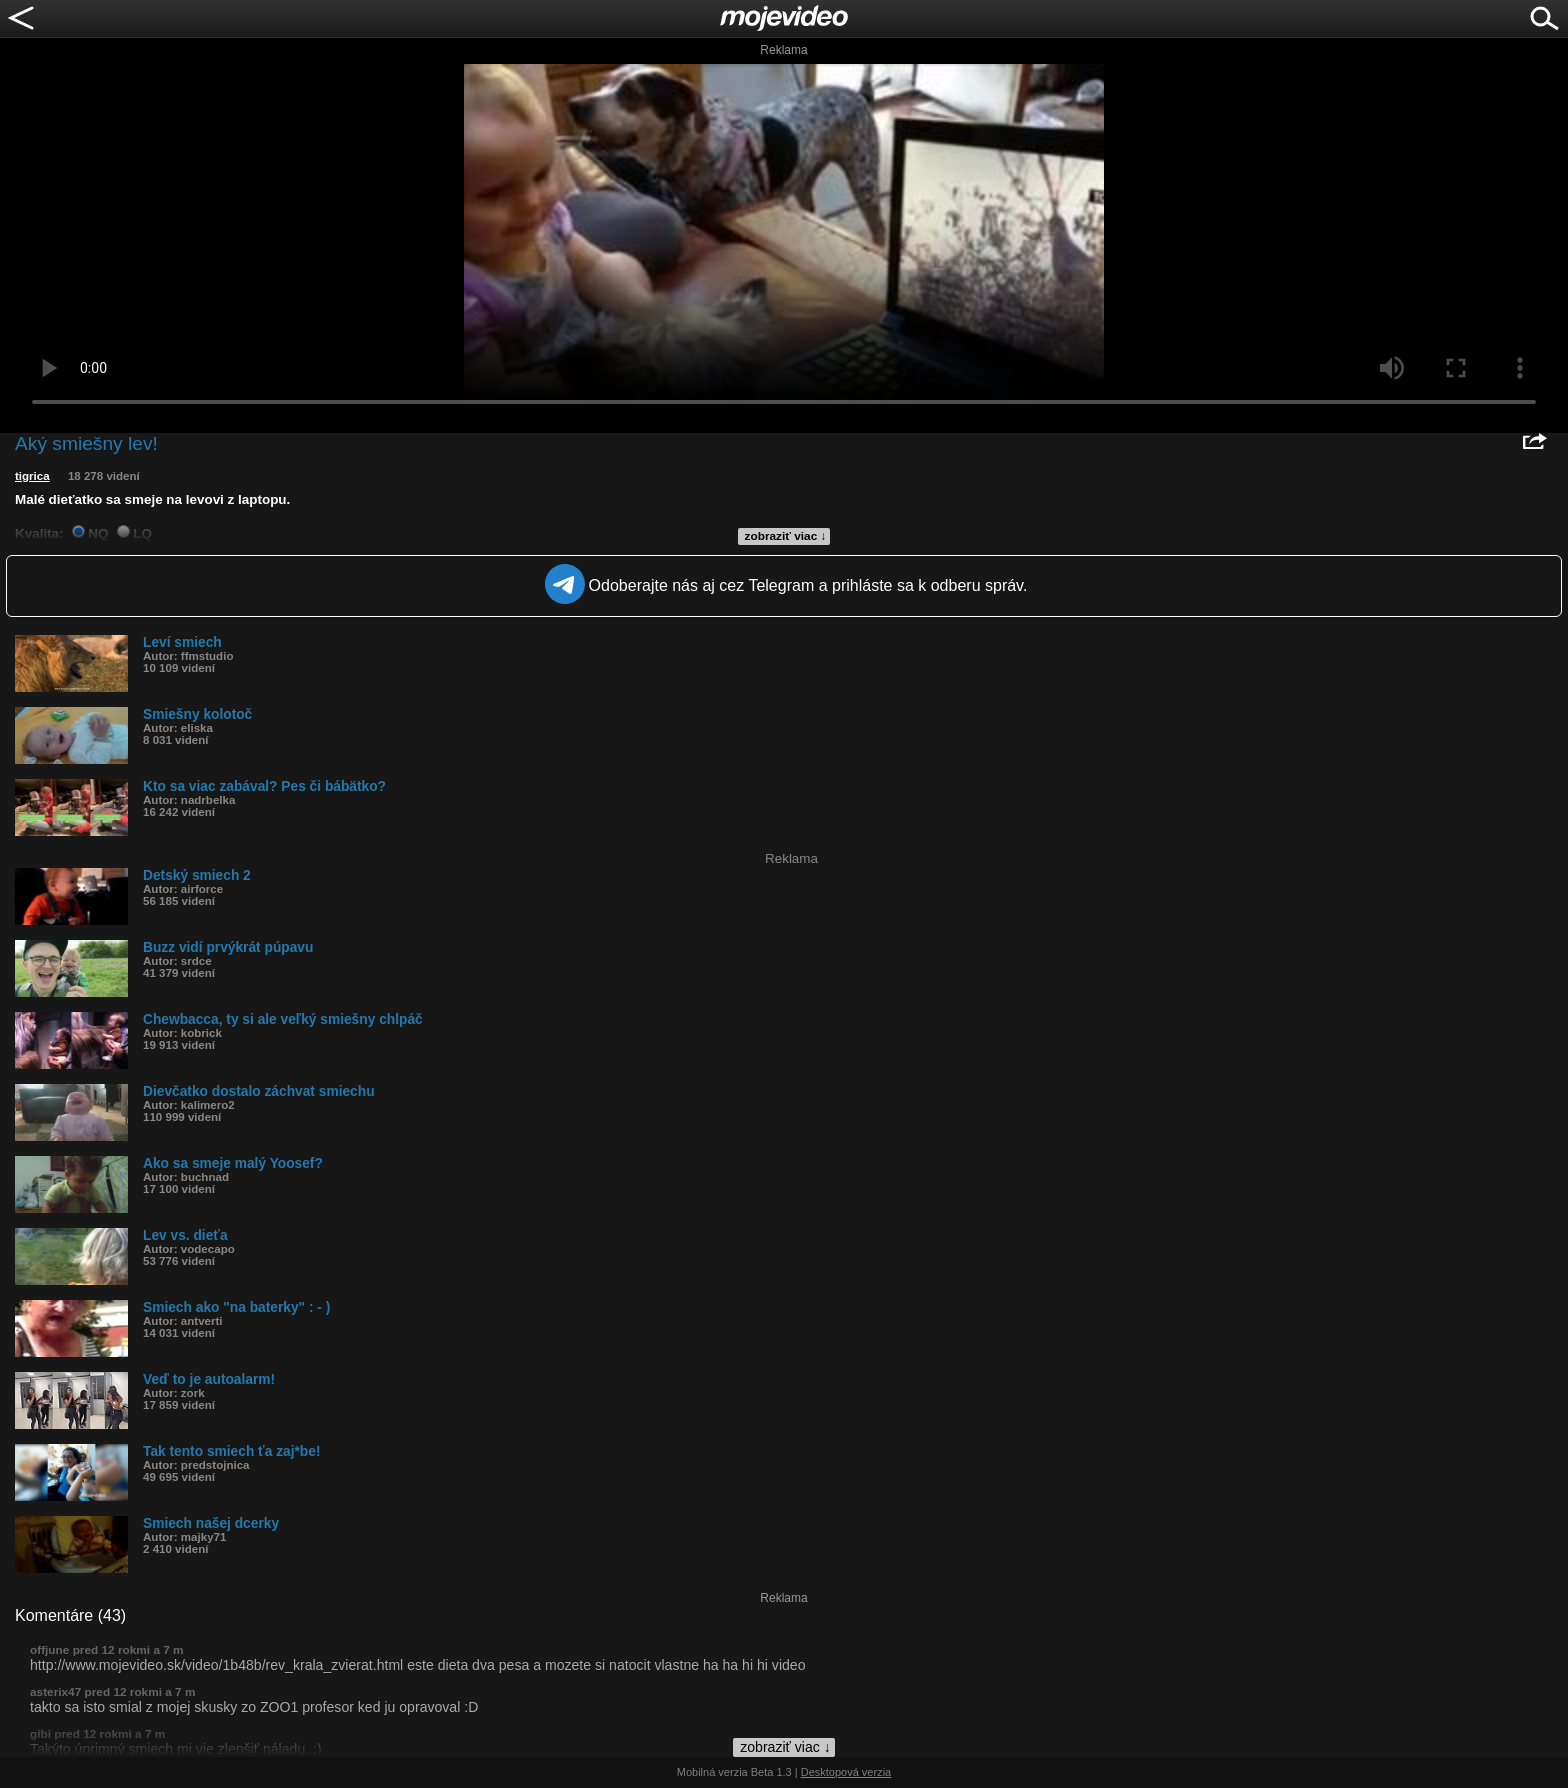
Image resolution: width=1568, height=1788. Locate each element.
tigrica (32, 476)
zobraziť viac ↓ (786, 536)
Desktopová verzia (846, 1772)
